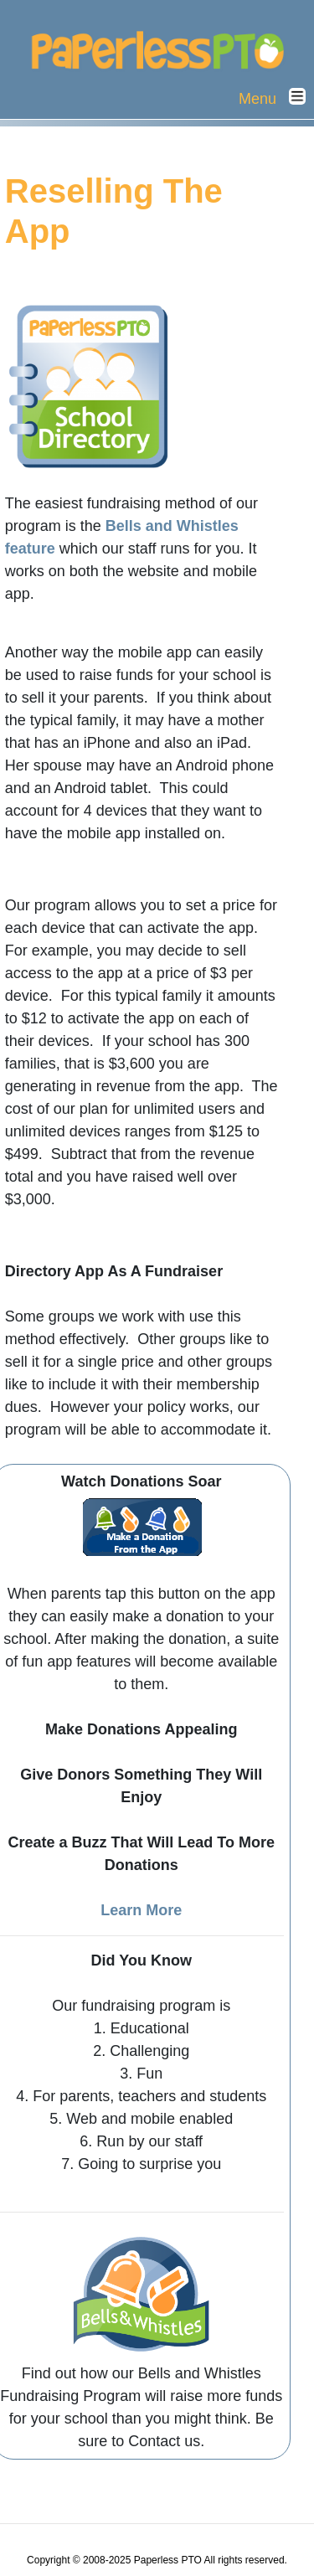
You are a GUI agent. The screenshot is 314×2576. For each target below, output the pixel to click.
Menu (276, 97)
